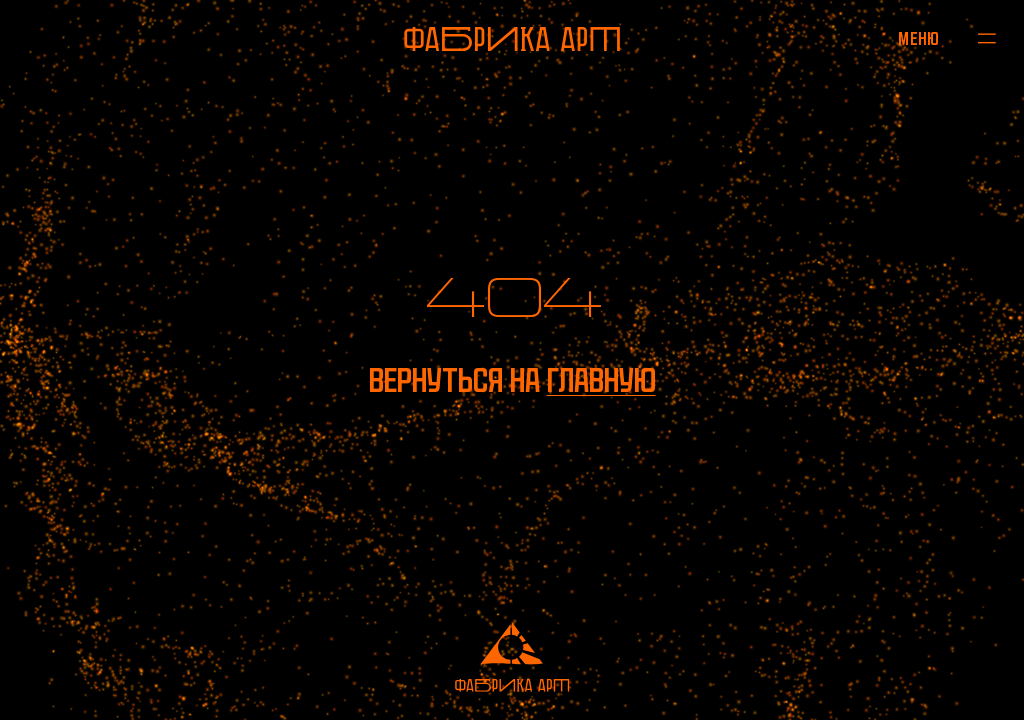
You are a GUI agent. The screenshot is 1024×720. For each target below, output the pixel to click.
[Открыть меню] (919, 38)
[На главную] (512, 39)
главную (601, 380)
